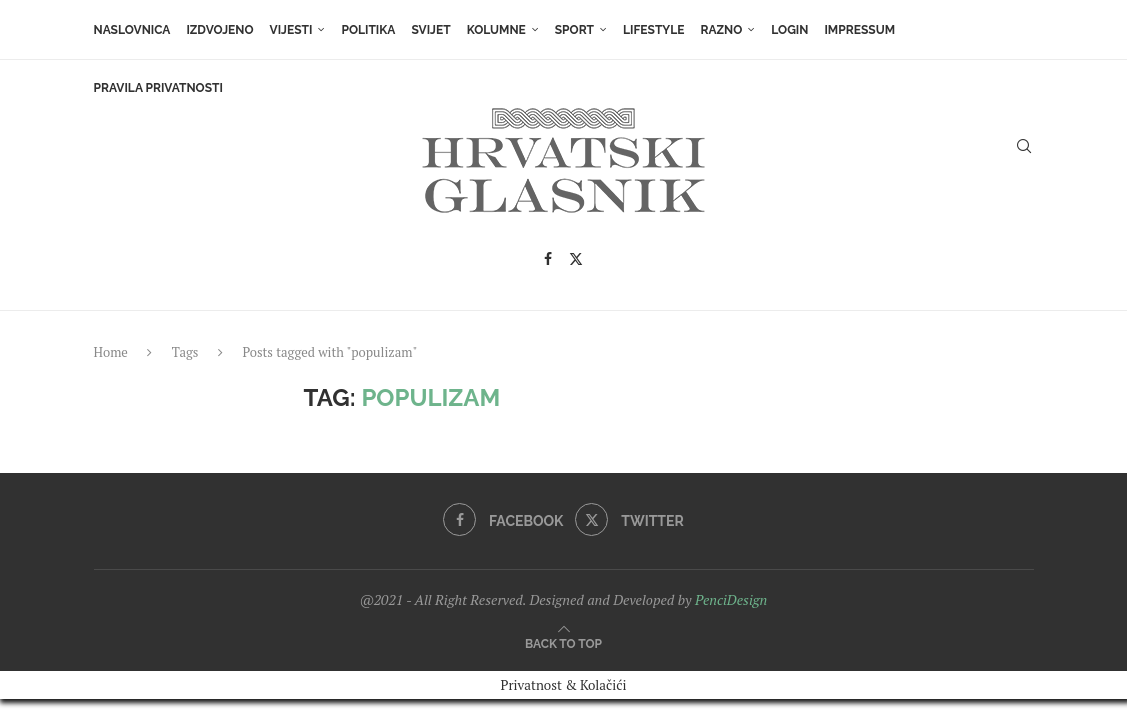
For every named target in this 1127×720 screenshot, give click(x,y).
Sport (574, 30)
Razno (721, 30)
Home (111, 352)
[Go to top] (563, 640)
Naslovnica (132, 30)
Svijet (430, 30)
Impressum (859, 30)
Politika (368, 30)
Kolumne (496, 30)
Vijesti (291, 30)
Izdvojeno (219, 30)
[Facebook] (548, 259)
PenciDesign (731, 599)
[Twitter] (576, 259)
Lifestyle (653, 30)
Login (789, 30)
